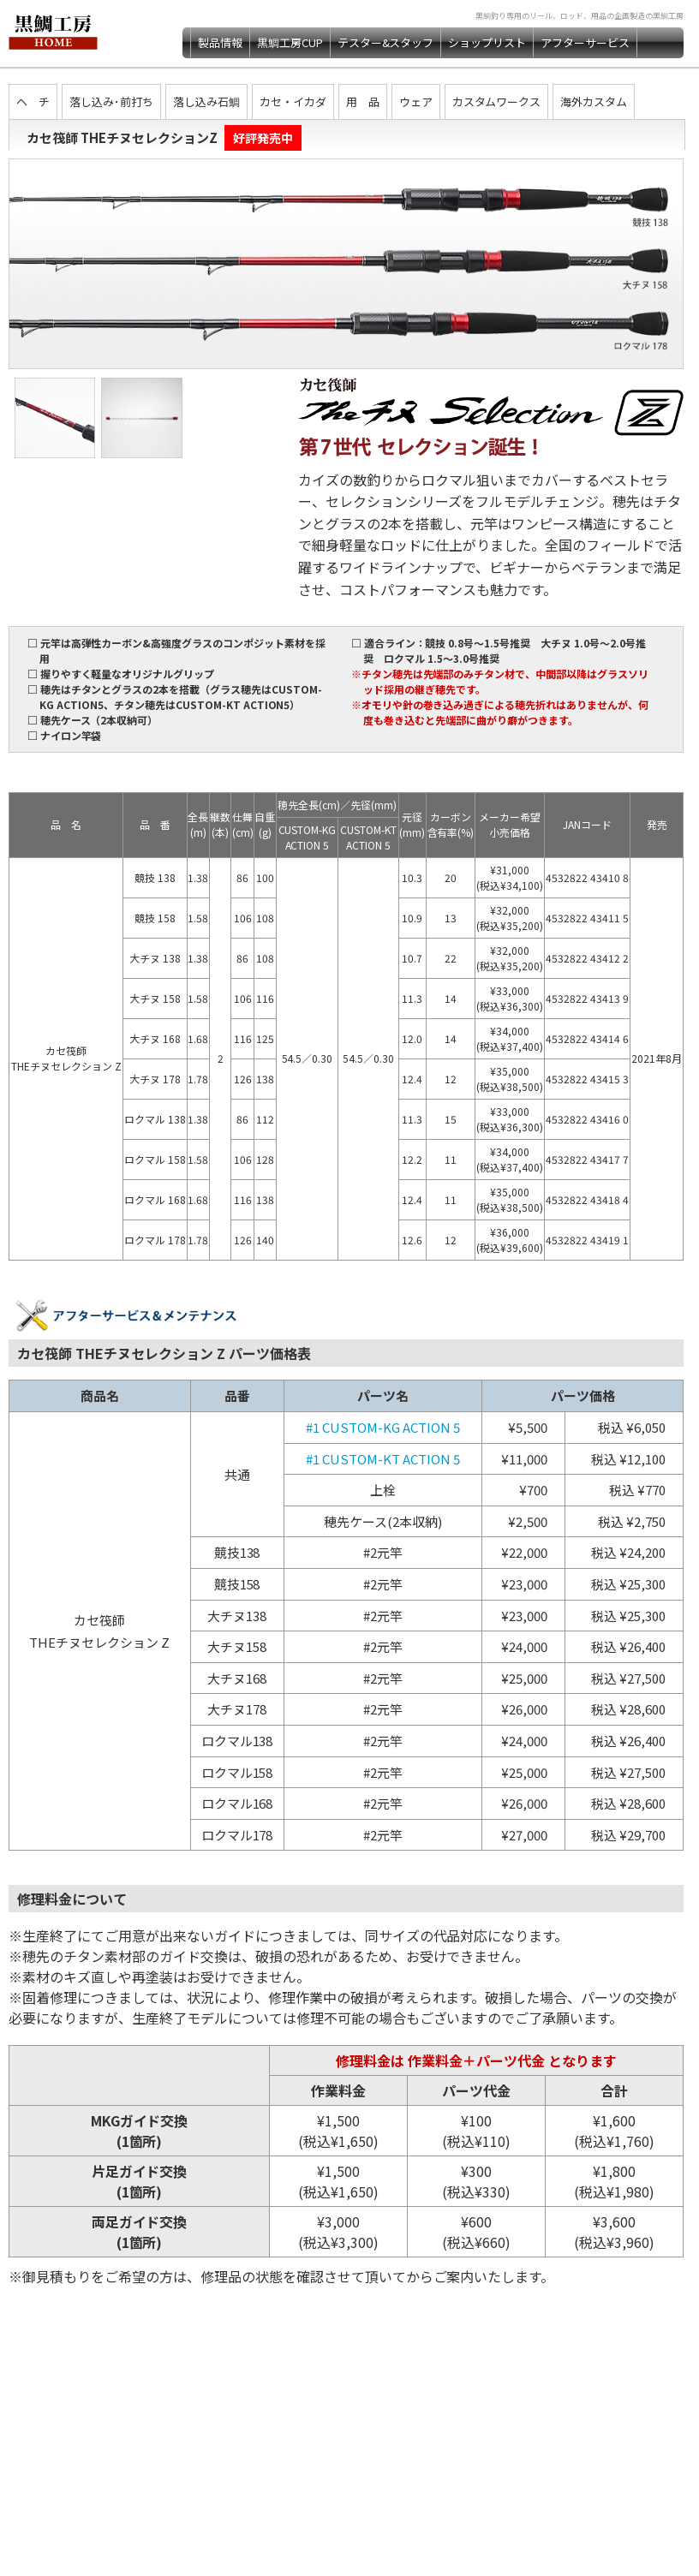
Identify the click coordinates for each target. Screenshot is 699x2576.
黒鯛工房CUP (290, 42)
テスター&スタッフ (386, 42)
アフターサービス (585, 42)
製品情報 (220, 42)
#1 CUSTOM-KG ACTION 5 (383, 1427)
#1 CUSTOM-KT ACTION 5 (383, 1459)
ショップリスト (487, 42)
